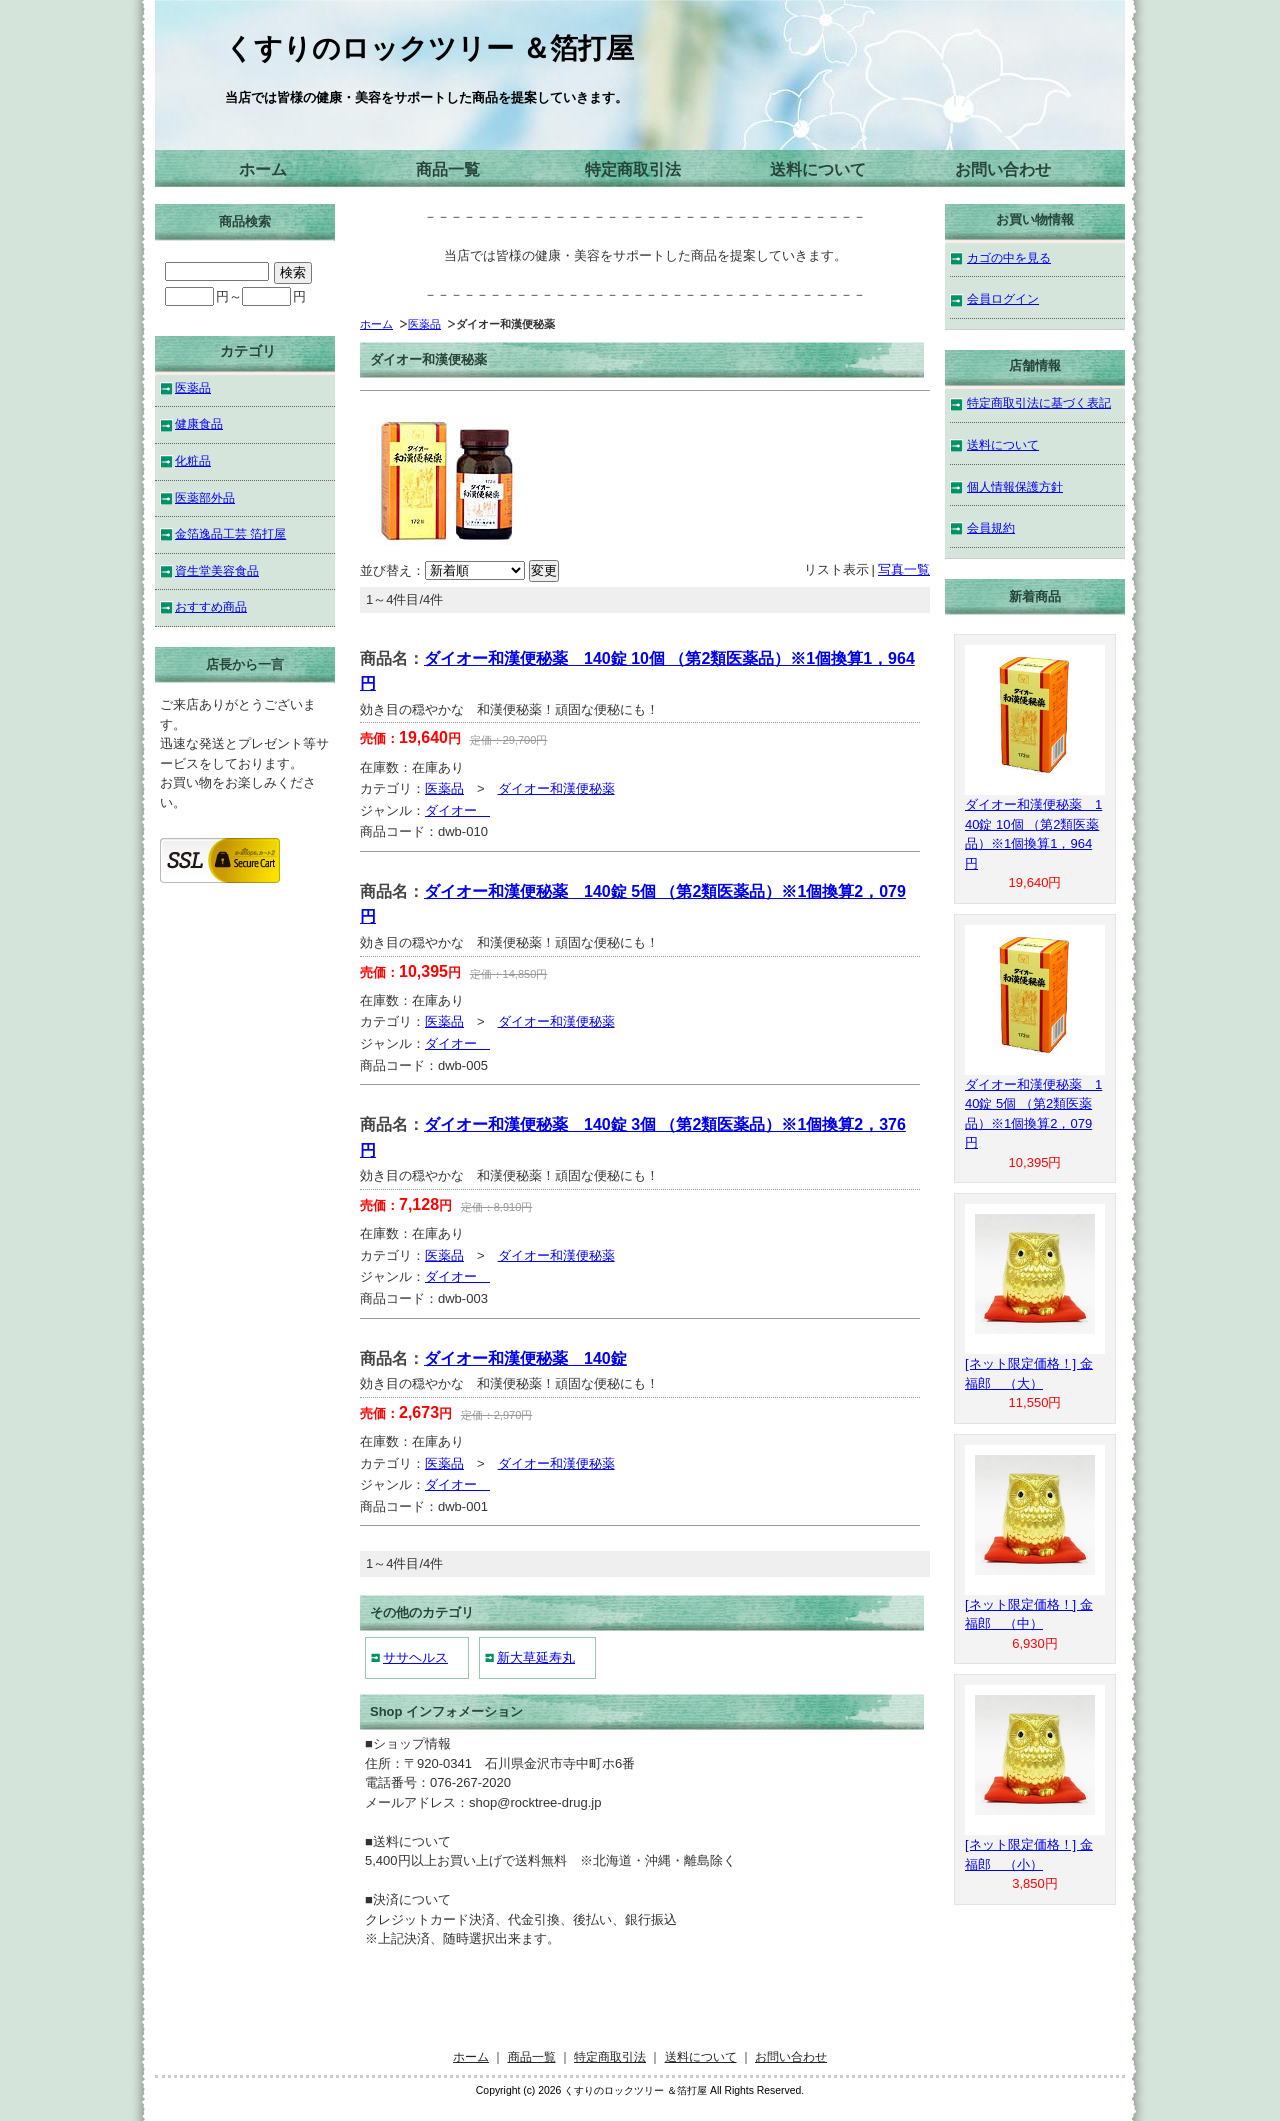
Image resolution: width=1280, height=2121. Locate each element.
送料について (818, 169)
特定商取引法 (633, 169)
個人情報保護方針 (1015, 486)
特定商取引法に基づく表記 (1039, 402)
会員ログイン (1003, 298)
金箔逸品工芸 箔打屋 (230, 533)
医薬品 (424, 324)
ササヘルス (415, 1657)
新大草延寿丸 (536, 1657)
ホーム (263, 169)
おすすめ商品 (211, 606)
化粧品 (193, 460)
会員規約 (991, 527)
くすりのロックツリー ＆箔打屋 (429, 48)
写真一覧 (904, 569)
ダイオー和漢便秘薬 (556, 788)
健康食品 (199, 423)
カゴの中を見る (1009, 257)
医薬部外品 (205, 497)
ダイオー (457, 810)
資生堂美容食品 (217, 570)
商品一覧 (448, 169)
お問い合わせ (1003, 169)
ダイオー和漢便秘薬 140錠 (525, 1358)
